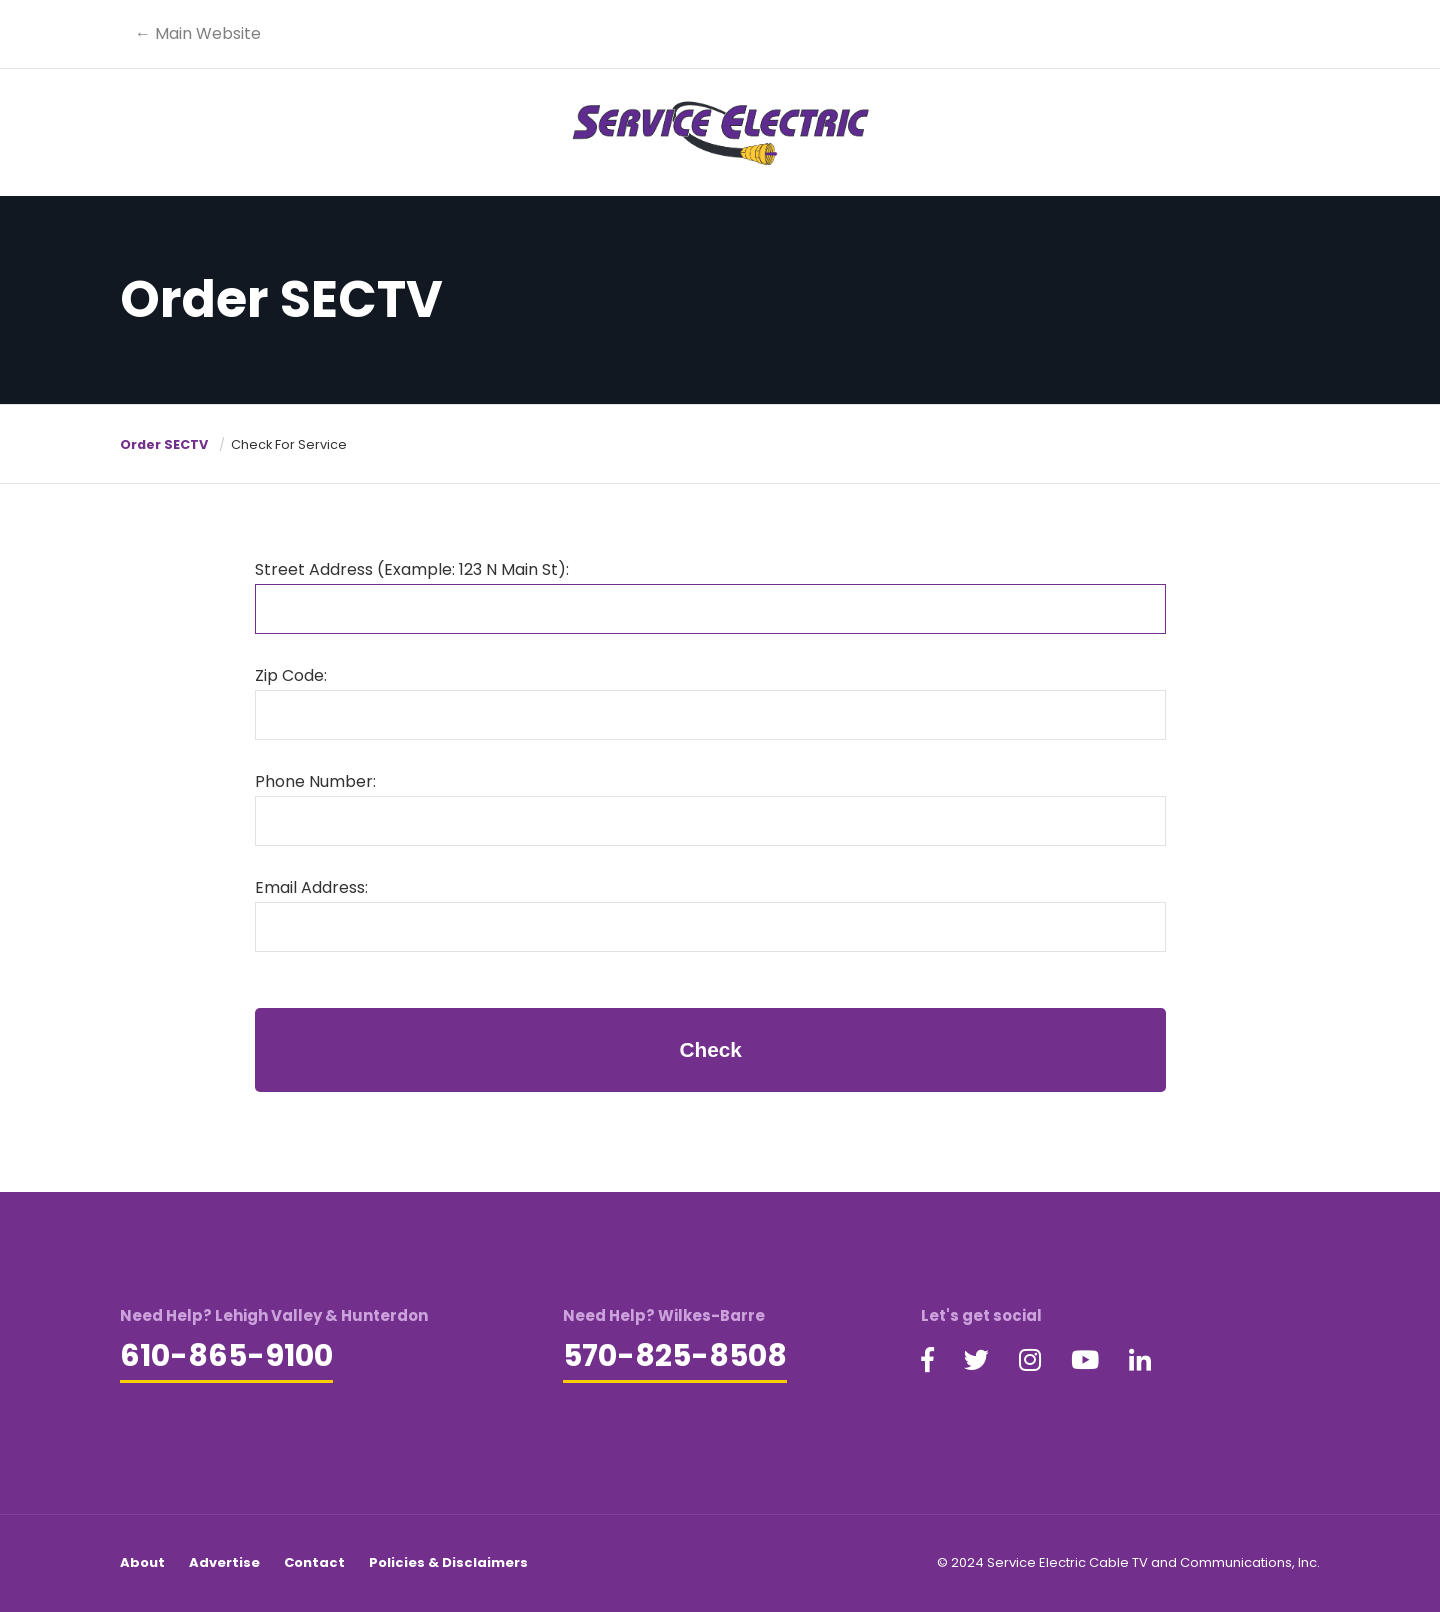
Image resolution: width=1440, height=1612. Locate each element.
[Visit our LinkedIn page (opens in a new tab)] (1140, 1361)
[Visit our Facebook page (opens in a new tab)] (927, 1361)
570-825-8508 (675, 1356)
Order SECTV (164, 444)
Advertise (224, 1562)
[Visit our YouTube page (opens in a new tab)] (1085, 1361)
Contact (314, 1562)
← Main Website (198, 33)
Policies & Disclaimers (448, 1562)
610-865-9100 (226, 1356)
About (142, 1562)
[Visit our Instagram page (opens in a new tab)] (1030, 1361)
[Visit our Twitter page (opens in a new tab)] (976, 1361)
